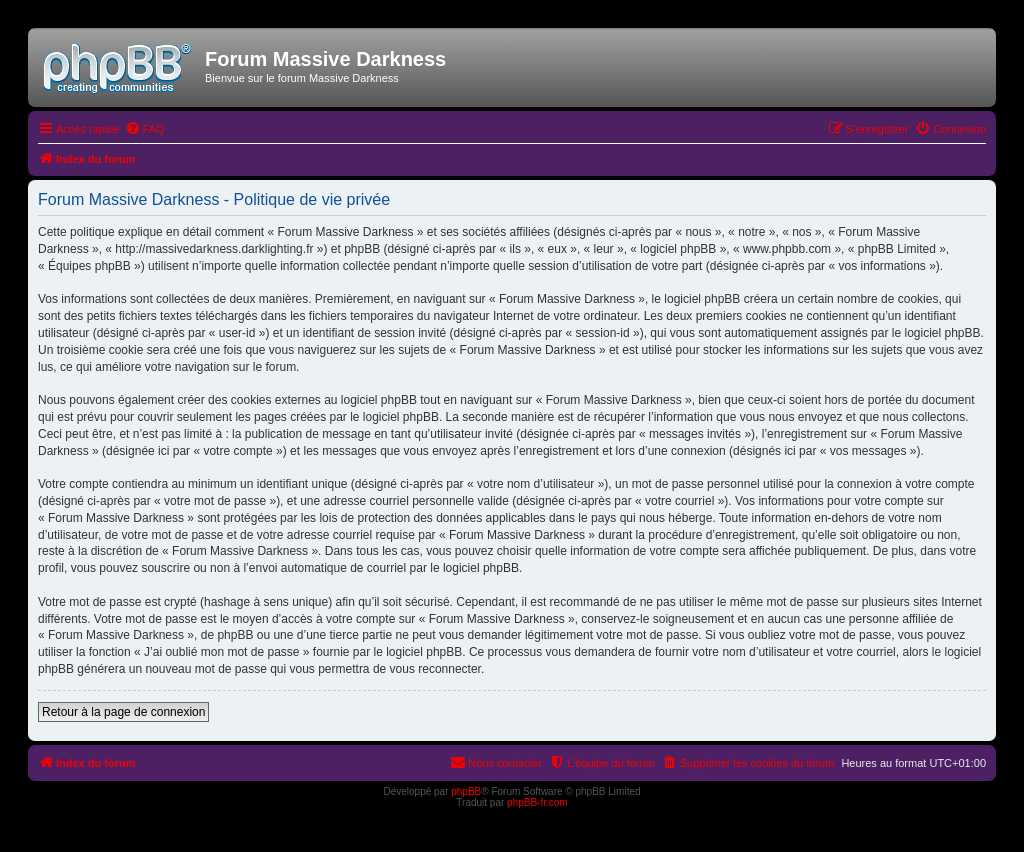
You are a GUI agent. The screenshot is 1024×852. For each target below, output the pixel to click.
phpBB (466, 791)
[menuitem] (145, 129)
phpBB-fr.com (537, 802)
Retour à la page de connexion (123, 712)
